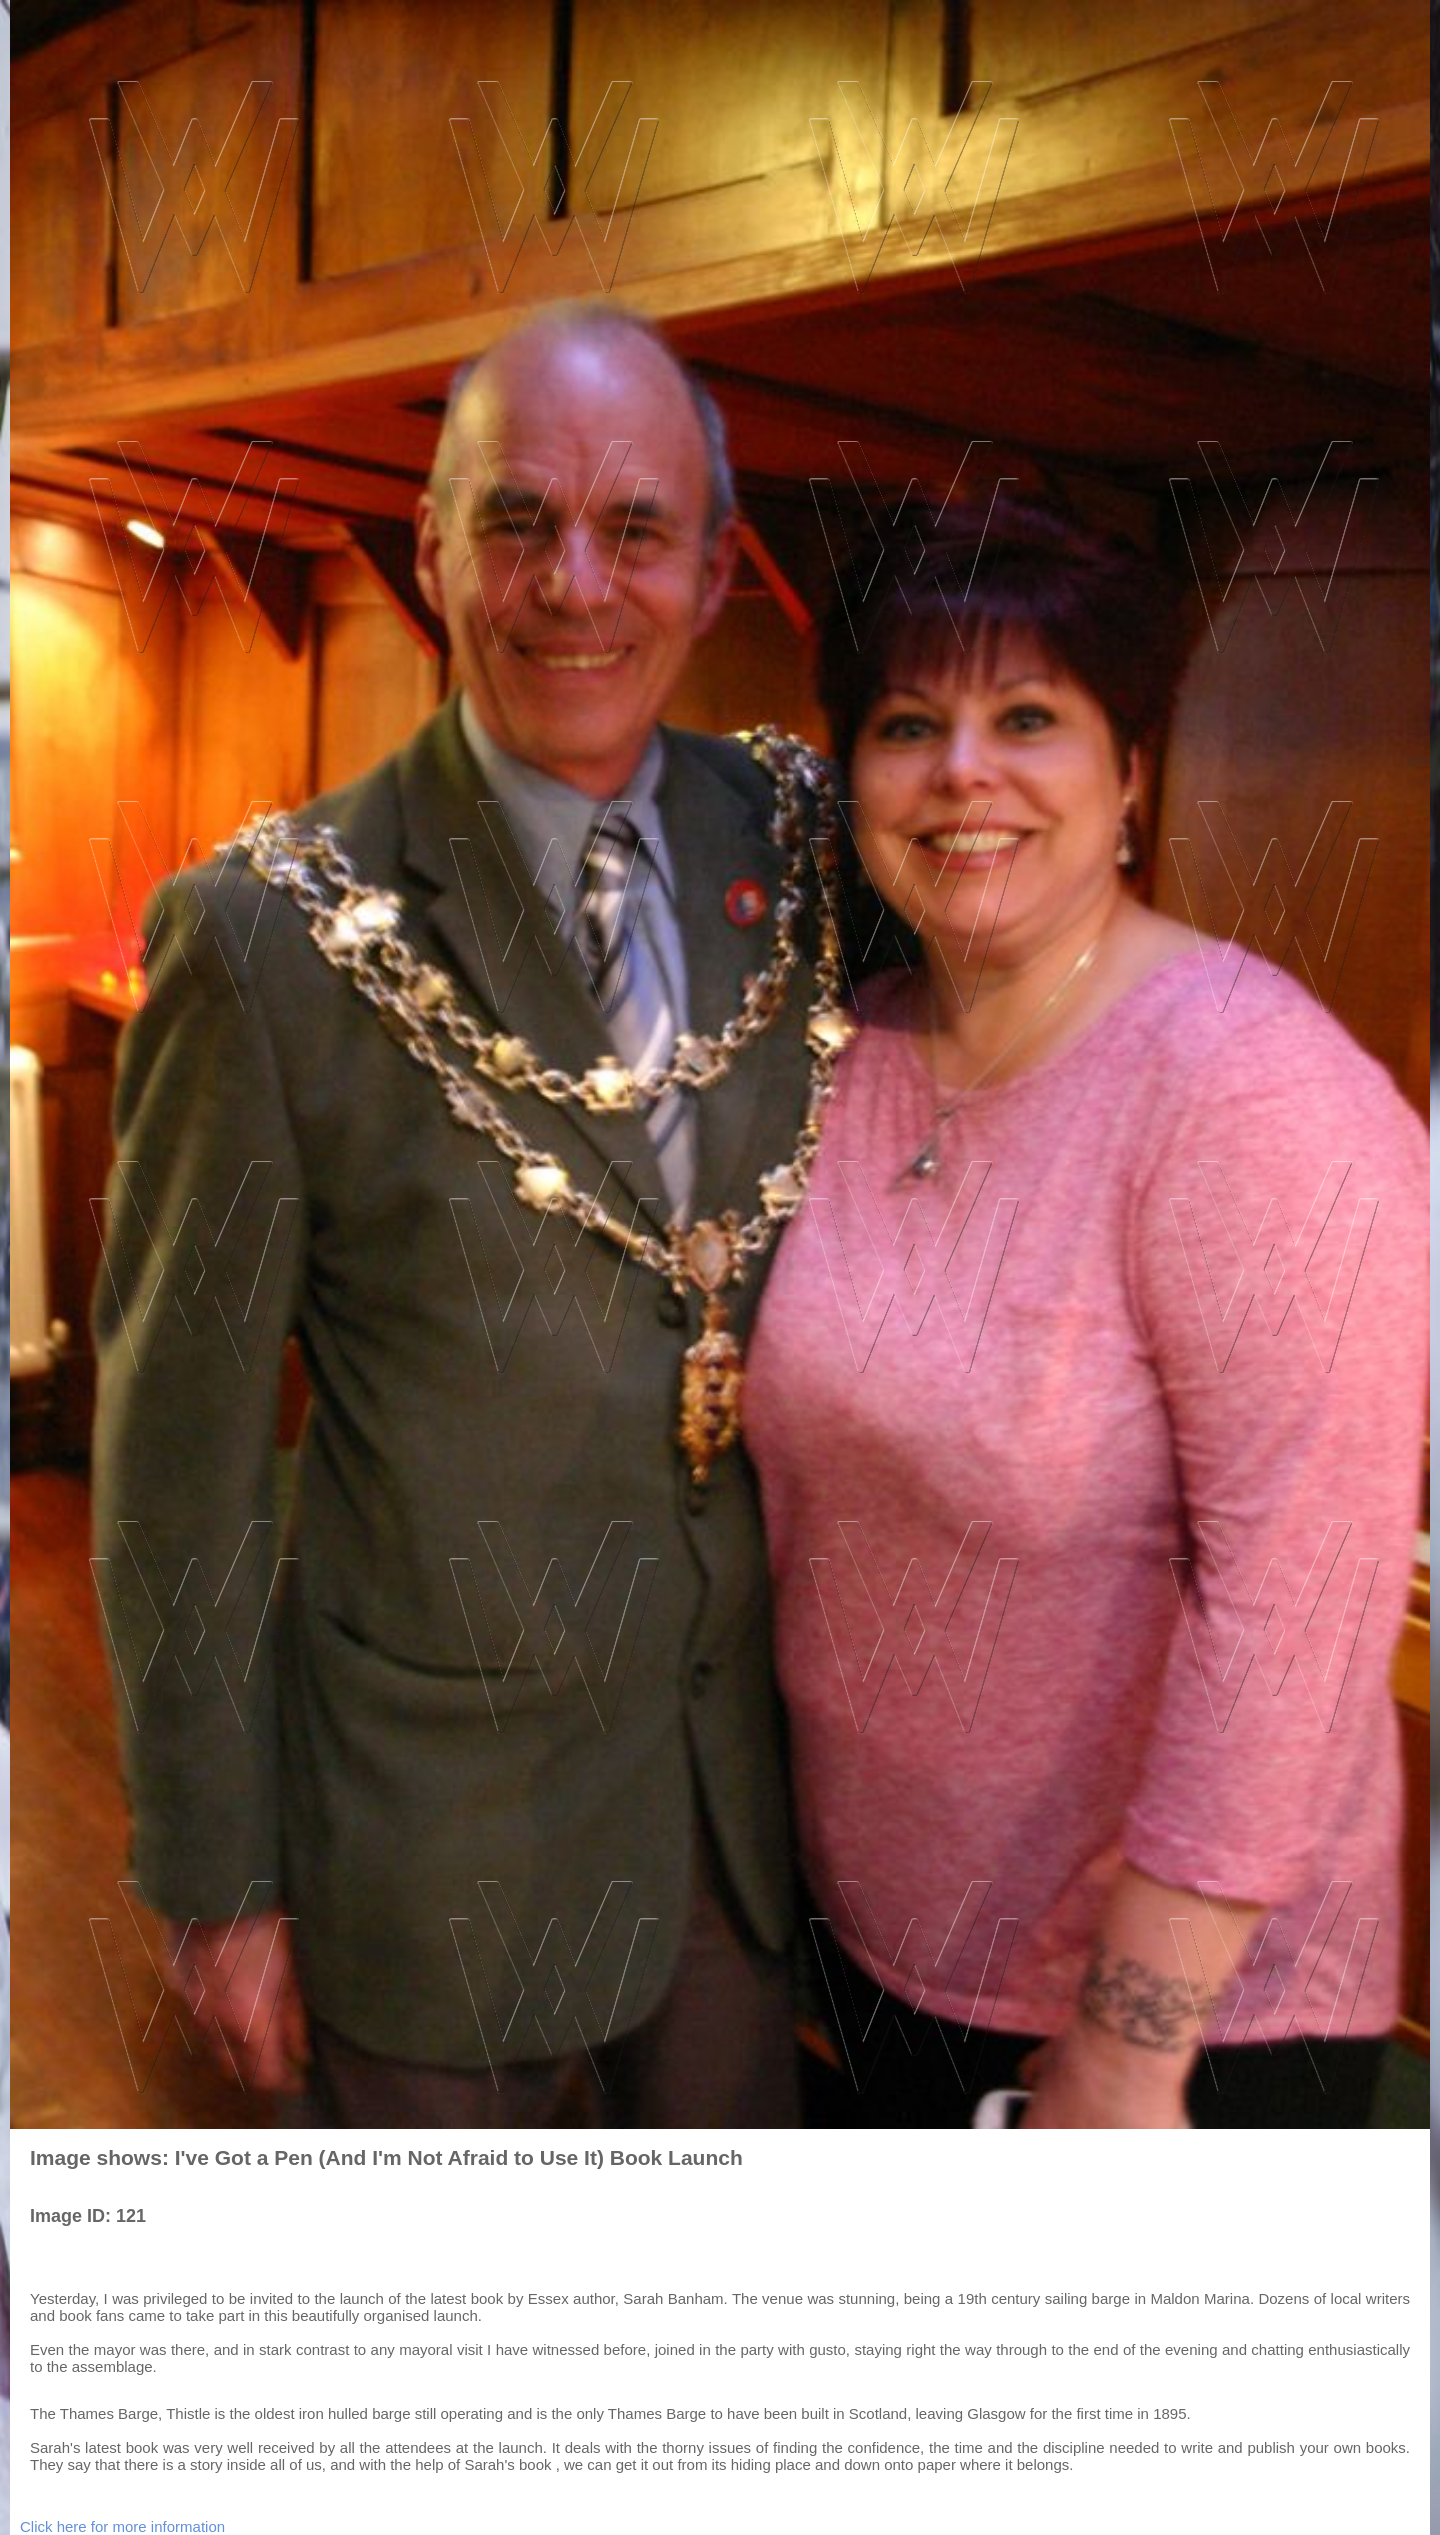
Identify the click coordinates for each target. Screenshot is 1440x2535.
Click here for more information (122, 2526)
